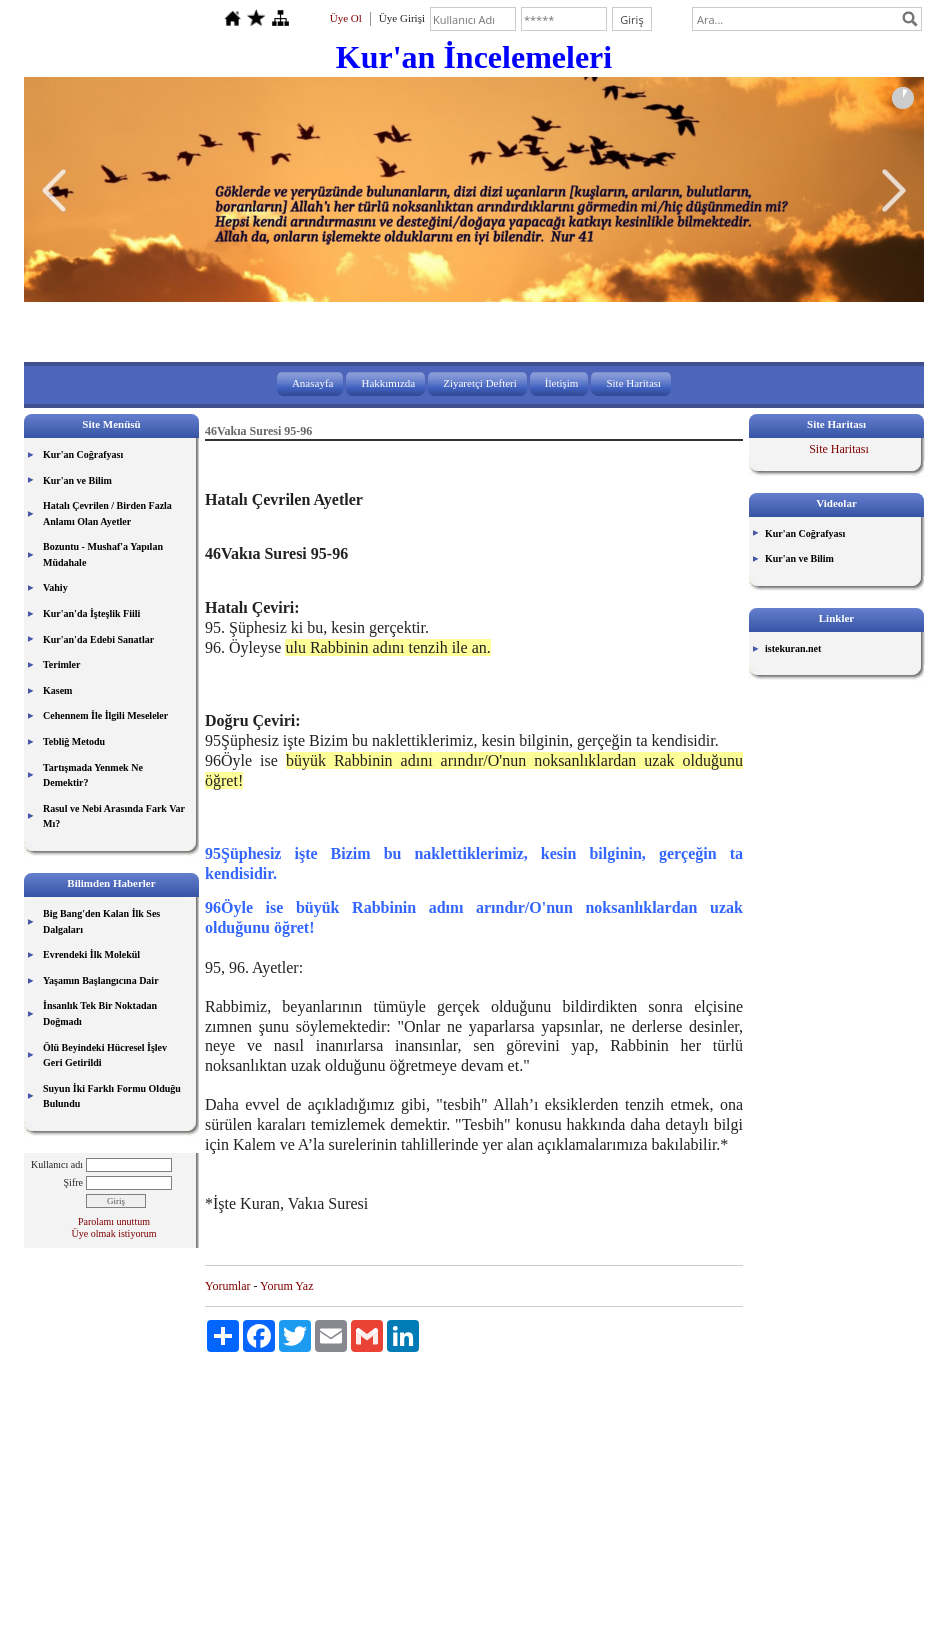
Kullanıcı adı (57, 1164)
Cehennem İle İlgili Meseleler (105, 715)
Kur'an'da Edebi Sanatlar (98, 639)
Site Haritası (633, 383)
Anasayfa (313, 383)
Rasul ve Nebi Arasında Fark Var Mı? (114, 816)
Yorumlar (227, 1286)
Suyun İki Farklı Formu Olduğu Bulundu (112, 1096)
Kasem (57, 690)
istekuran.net (793, 648)
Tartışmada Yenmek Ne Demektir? (93, 775)
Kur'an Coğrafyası (83, 454)
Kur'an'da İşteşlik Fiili (91, 613)
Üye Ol (346, 18)
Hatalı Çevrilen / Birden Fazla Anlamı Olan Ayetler (107, 513)
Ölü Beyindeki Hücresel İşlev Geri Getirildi (105, 1055)
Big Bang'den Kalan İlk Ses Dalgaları (101, 921)
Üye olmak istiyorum (114, 1233)
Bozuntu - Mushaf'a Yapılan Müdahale (103, 554)
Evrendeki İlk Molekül (91, 954)
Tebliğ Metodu (74, 741)
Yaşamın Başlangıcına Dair (101, 980)
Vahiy (55, 587)
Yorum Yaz (286, 1286)
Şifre (73, 1182)
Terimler (61, 664)
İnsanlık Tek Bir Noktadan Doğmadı (100, 1013)
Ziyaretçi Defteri (480, 383)
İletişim (562, 383)
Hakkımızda (388, 383)
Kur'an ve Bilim (77, 480)
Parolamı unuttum (114, 1221)
